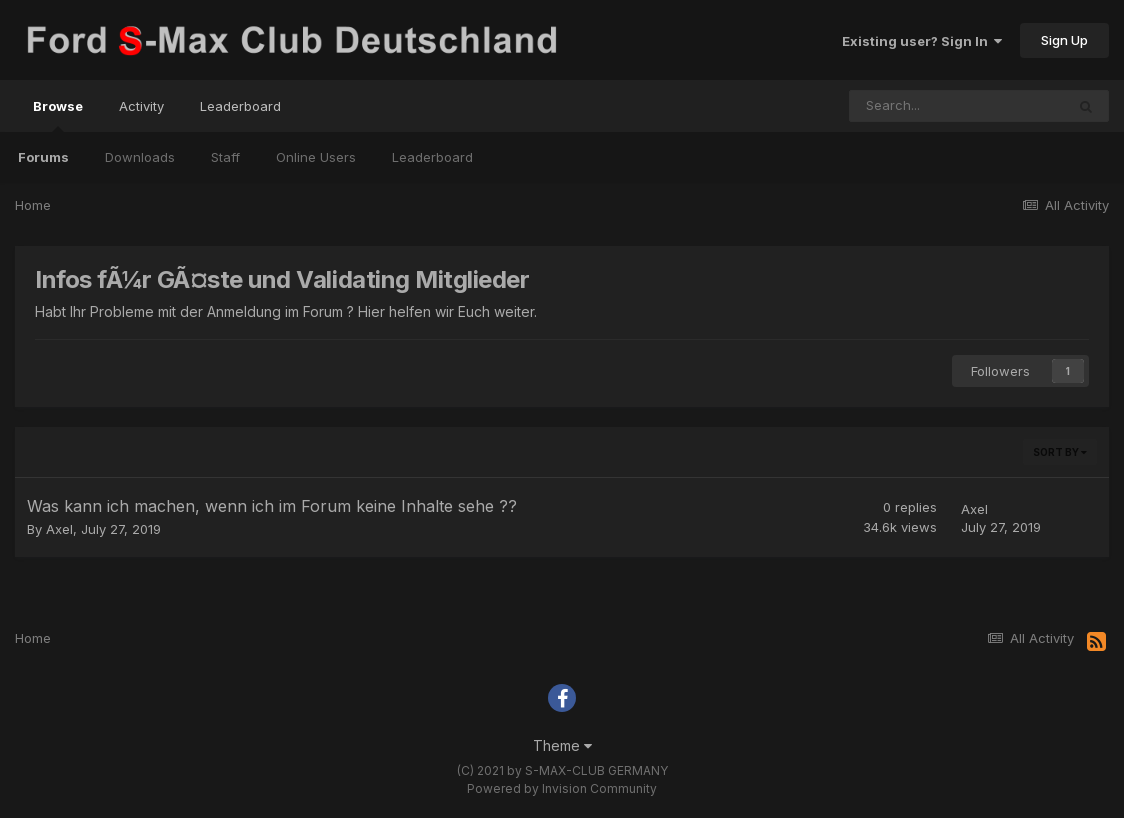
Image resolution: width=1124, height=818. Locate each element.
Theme (562, 745)
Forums (43, 157)
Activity (141, 106)
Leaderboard (432, 157)
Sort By (1060, 452)
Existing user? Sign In (922, 41)
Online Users (316, 157)
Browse (58, 115)
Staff (225, 157)
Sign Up (1064, 40)
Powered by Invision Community (562, 788)
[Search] (957, 106)
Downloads (140, 157)
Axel (59, 529)
